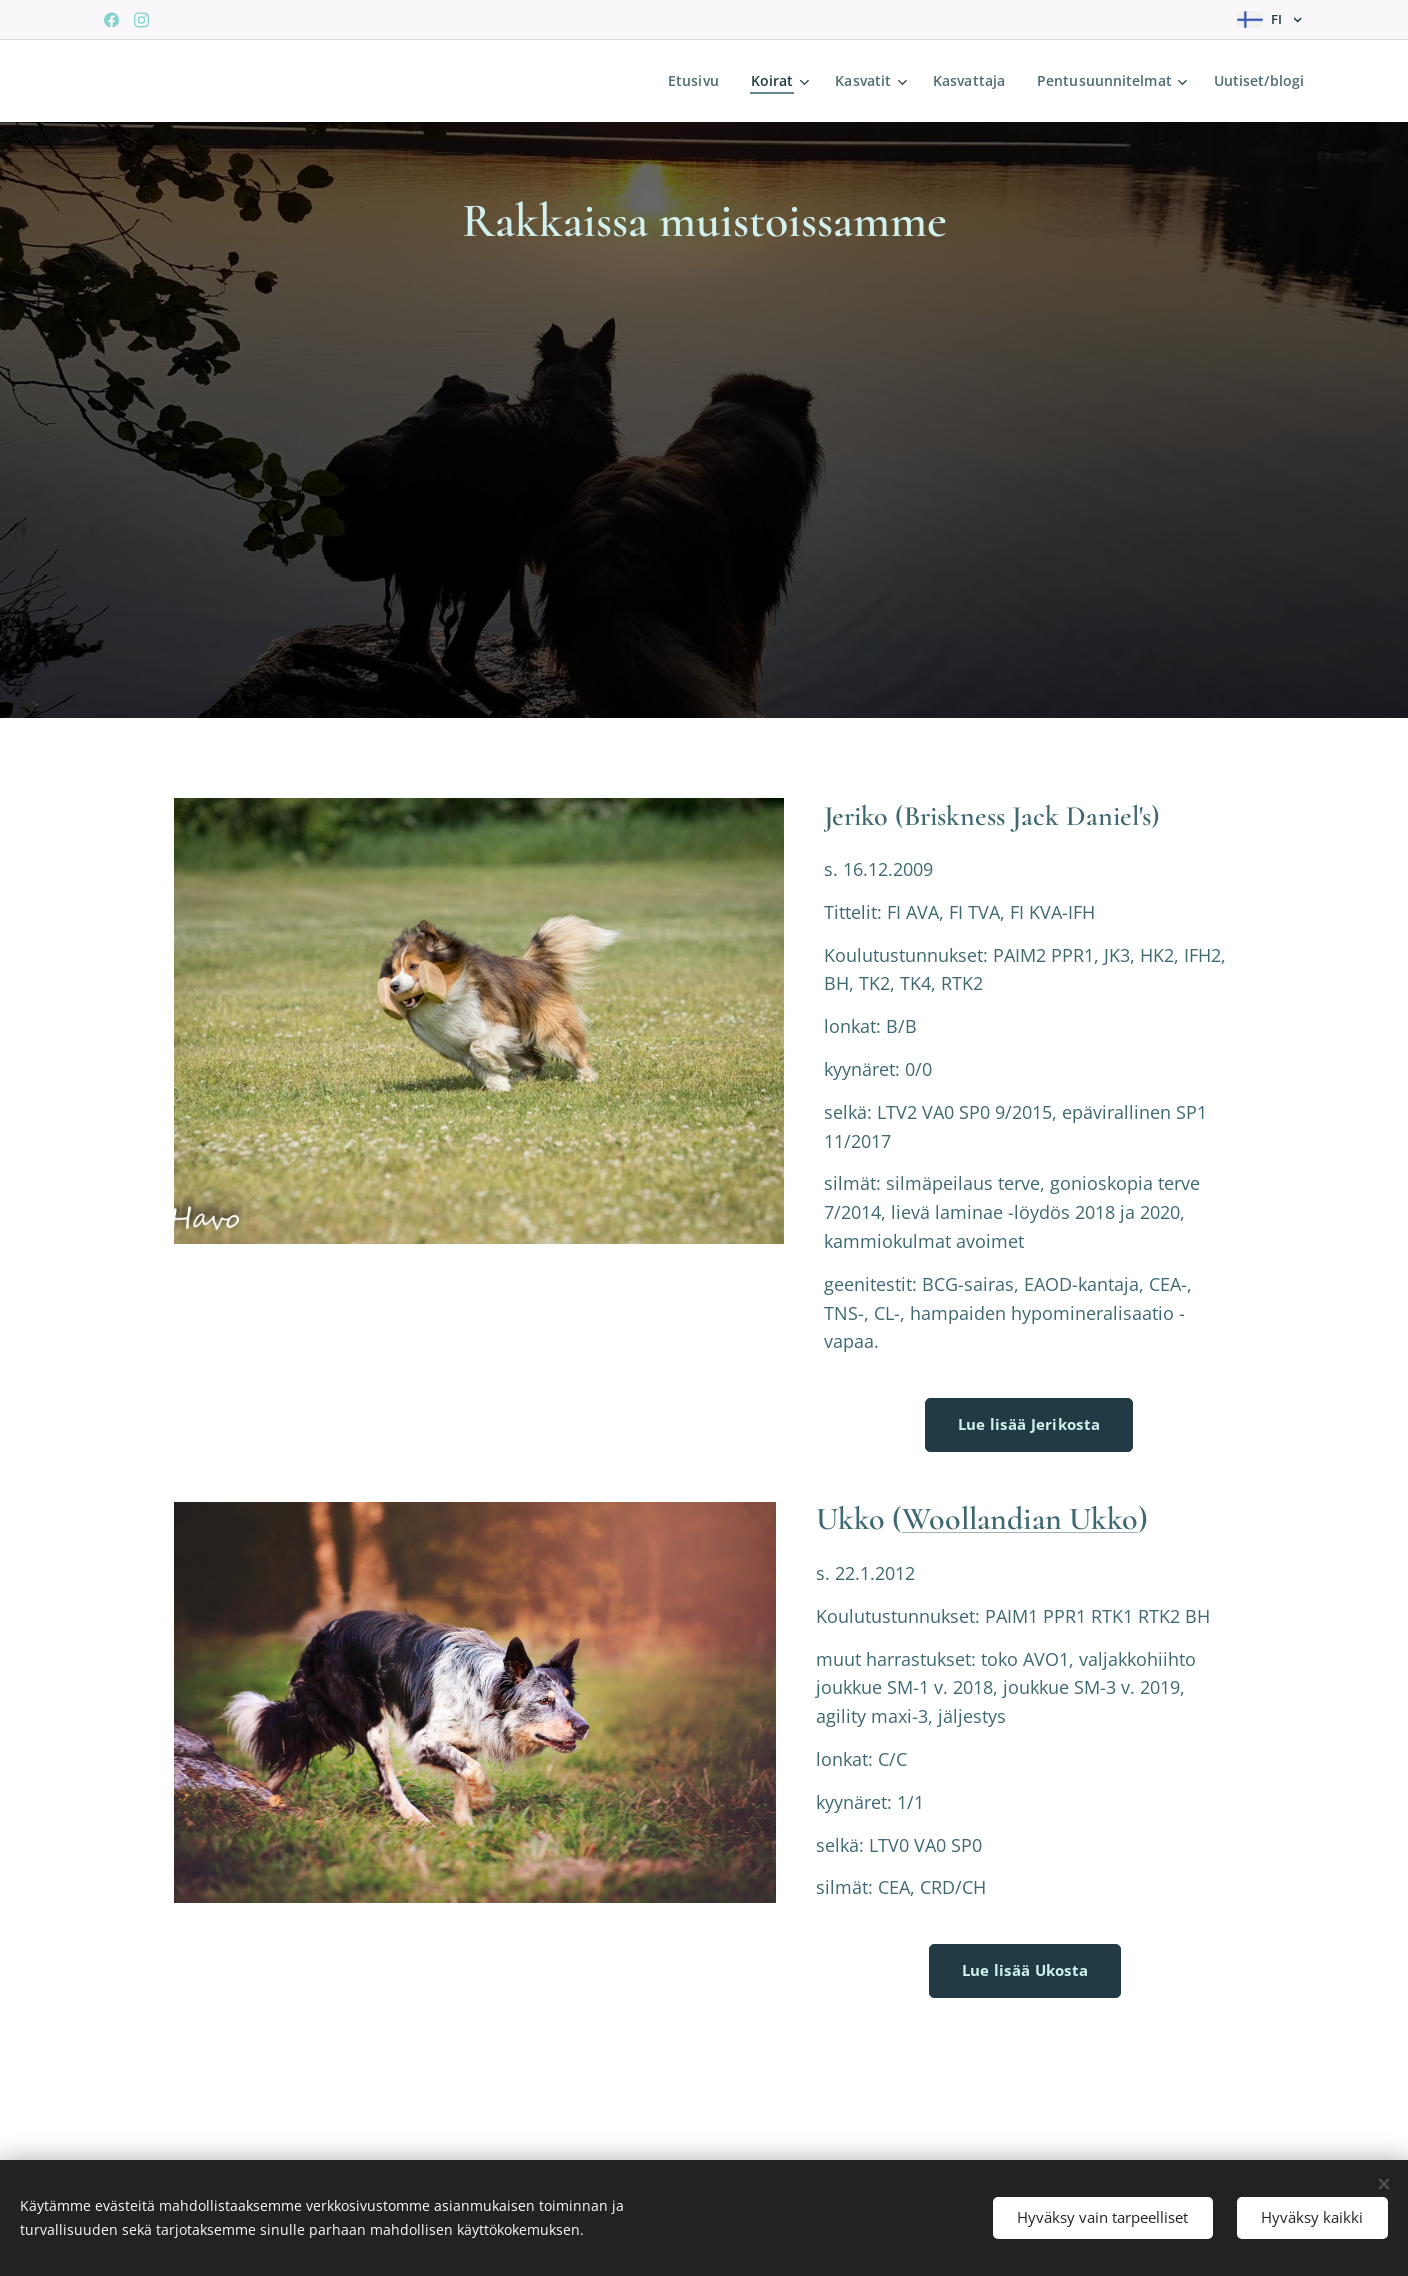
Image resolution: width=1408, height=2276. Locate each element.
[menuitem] (688, 81)
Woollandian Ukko (1020, 1518)
